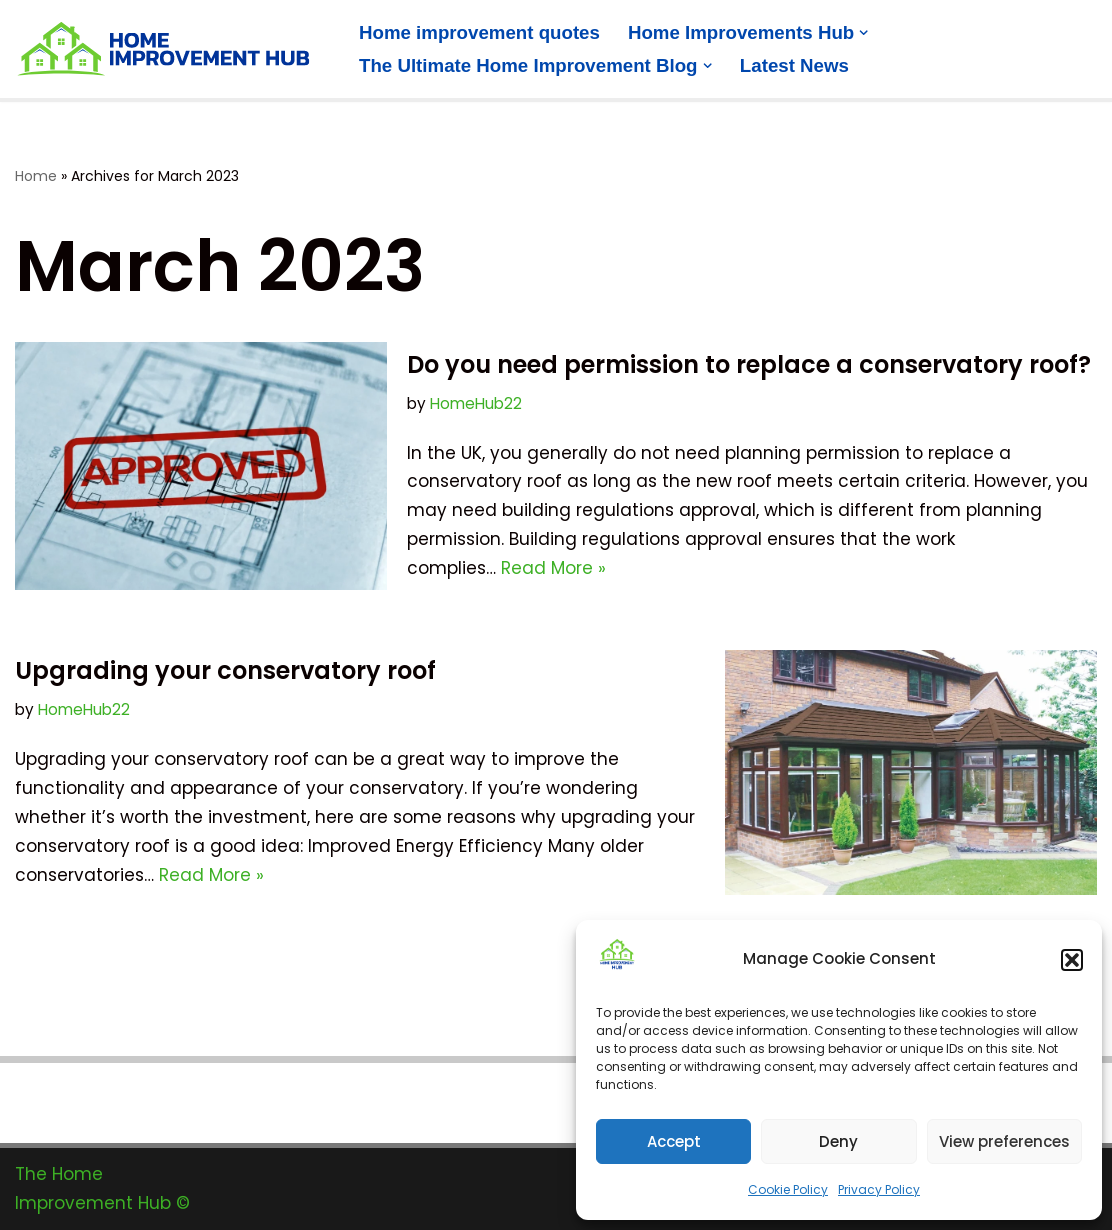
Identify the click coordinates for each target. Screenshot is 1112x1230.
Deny (838, 1141)
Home (36, 176)
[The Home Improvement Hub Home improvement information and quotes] (170, 49)
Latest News (794, 65)
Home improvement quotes (479, 32)
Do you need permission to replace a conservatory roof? (749, 364)
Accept (674, 1141)
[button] (1072, 960)
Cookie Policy (788, 1189)
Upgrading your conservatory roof (225, 670)
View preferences (1004, 1141)
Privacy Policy (879, 1189)
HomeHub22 (476, 403)
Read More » (553, 568)
